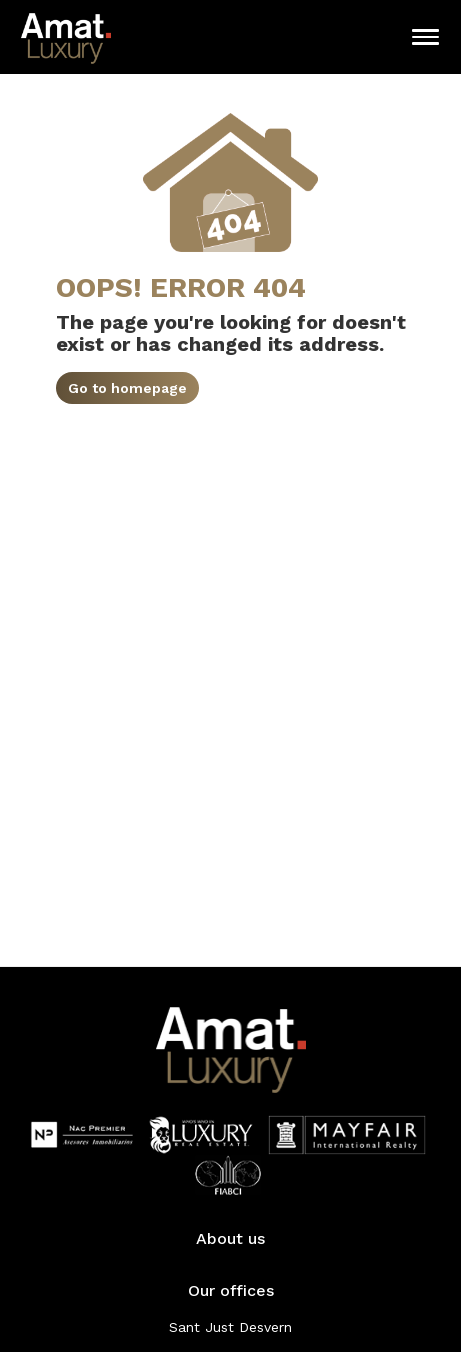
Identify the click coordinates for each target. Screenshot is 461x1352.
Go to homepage (127, 388)
